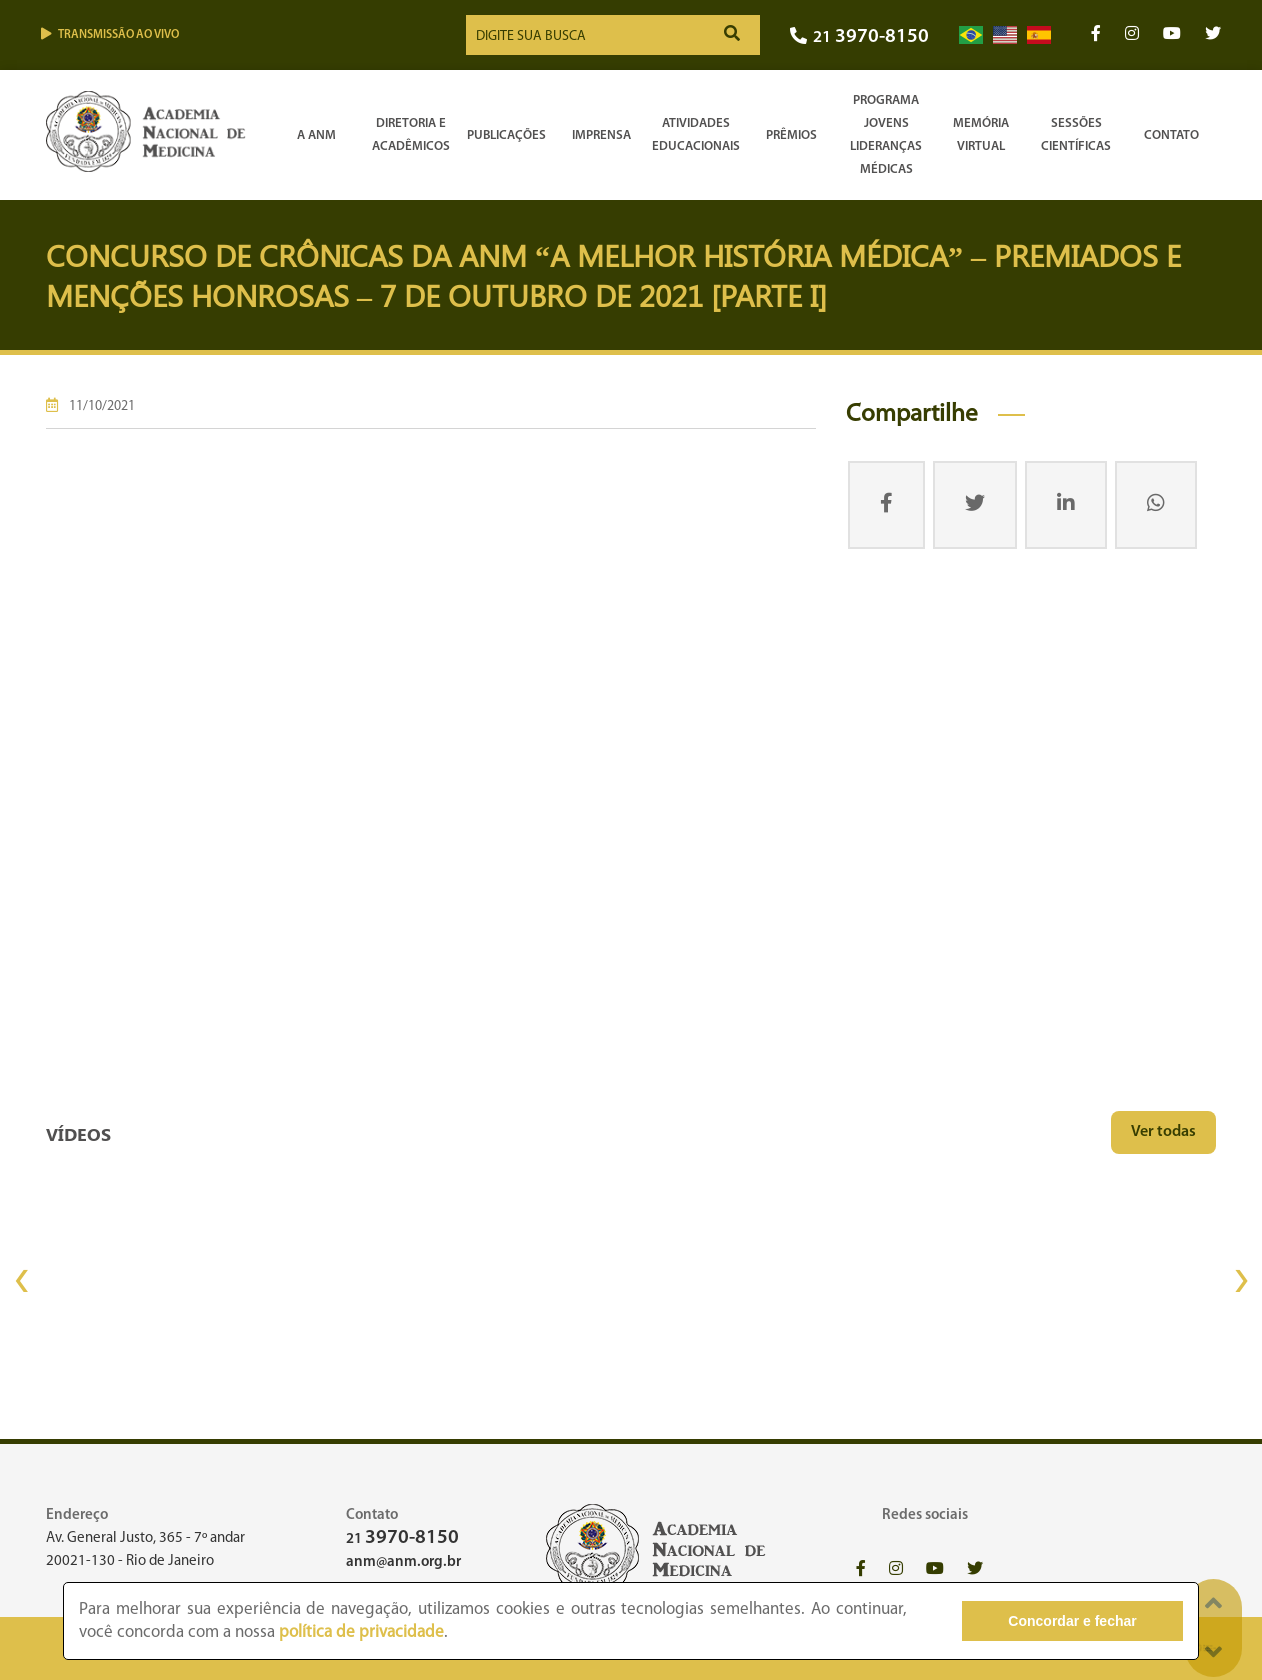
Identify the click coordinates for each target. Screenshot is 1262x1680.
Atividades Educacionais (696, 135)
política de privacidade (361, 1632)
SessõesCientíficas (1076, 135)
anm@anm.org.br (403, 1562)
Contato (1171, 135)
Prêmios (791, 135)
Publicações (506, 135)
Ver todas (1163, 1132)
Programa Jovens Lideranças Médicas (886, 135)
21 (859, 37)
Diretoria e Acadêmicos (411, 135)
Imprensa (601, 135)
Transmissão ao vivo (110, 34)
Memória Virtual (981, 135)
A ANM (316, 135)
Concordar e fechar (1072, 1621)
